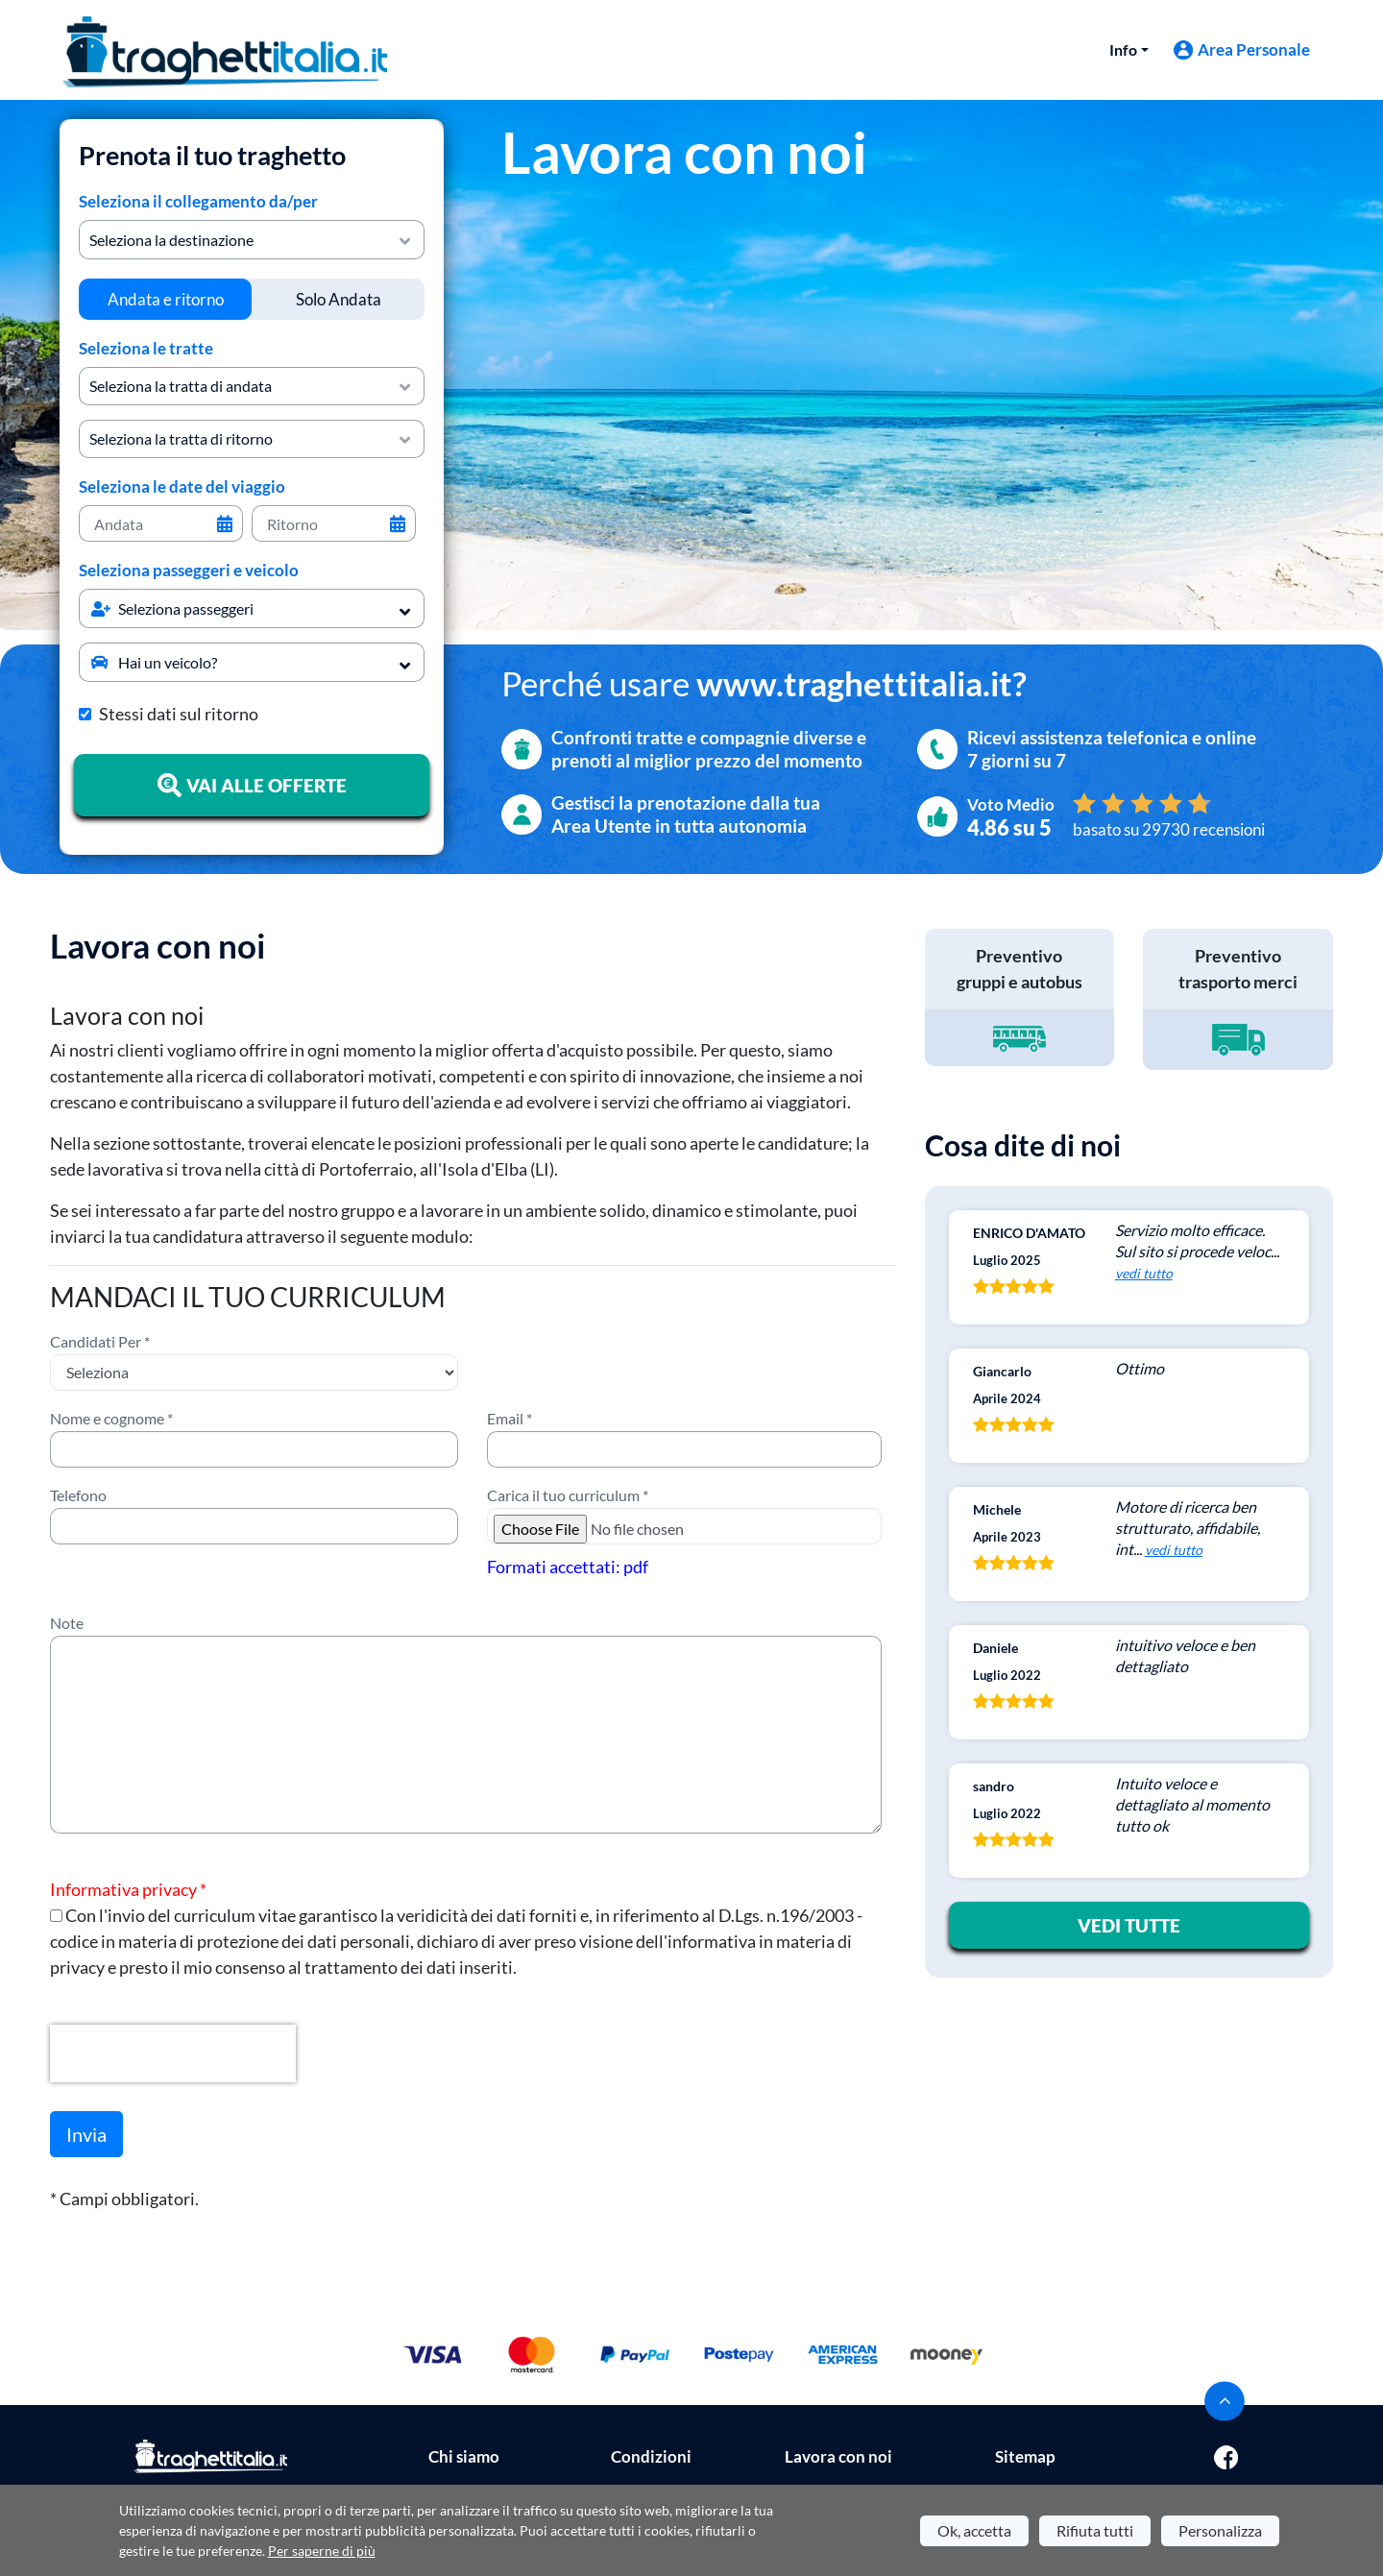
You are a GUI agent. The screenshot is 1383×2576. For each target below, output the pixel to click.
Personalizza (1220, 2530)
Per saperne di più (322, 2550)
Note (67, 1623)
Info (1123, 49)
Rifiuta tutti (1094, 2530)
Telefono (78, 1495)
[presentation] (173, 2053)
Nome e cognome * (111, 1418)
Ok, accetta (974, 2530)
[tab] (165, 299)
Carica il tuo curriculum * (567, 1495)
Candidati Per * (100, 1341)
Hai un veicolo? (154, 662)
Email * (509, 1418)
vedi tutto (1144, 1273)
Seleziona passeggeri (172, 608)
